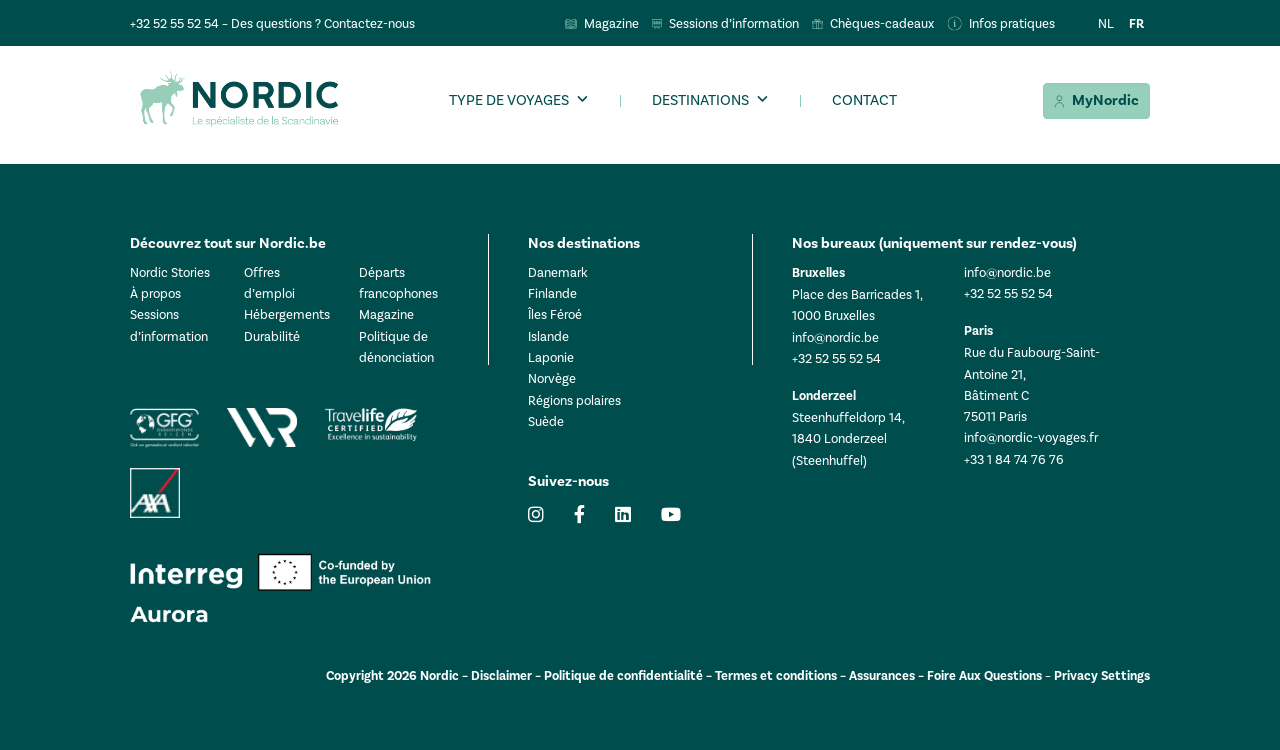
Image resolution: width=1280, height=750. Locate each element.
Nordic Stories (170, 272)
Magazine (386, 314)
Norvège (552, 378)
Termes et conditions (776, 676)
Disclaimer (501, 676)
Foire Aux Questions (984, 676)
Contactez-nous (369, 23)
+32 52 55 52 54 (174, 23)
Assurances (882, 676)
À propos (155, 293)
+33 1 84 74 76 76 (1014, 459)
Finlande (552, 293)
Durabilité (272, 336)
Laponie (551, 357)
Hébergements (287, 314)
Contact (864, 100)
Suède (546, 421)
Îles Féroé (555, 314)
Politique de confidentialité (623, 676)
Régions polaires (574, 400)
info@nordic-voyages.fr (1031, 437)
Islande (548, 336)
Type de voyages (509, 100)
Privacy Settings (1102, 676)
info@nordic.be (835, 337)
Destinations (700, 100)
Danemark (558, 272)
